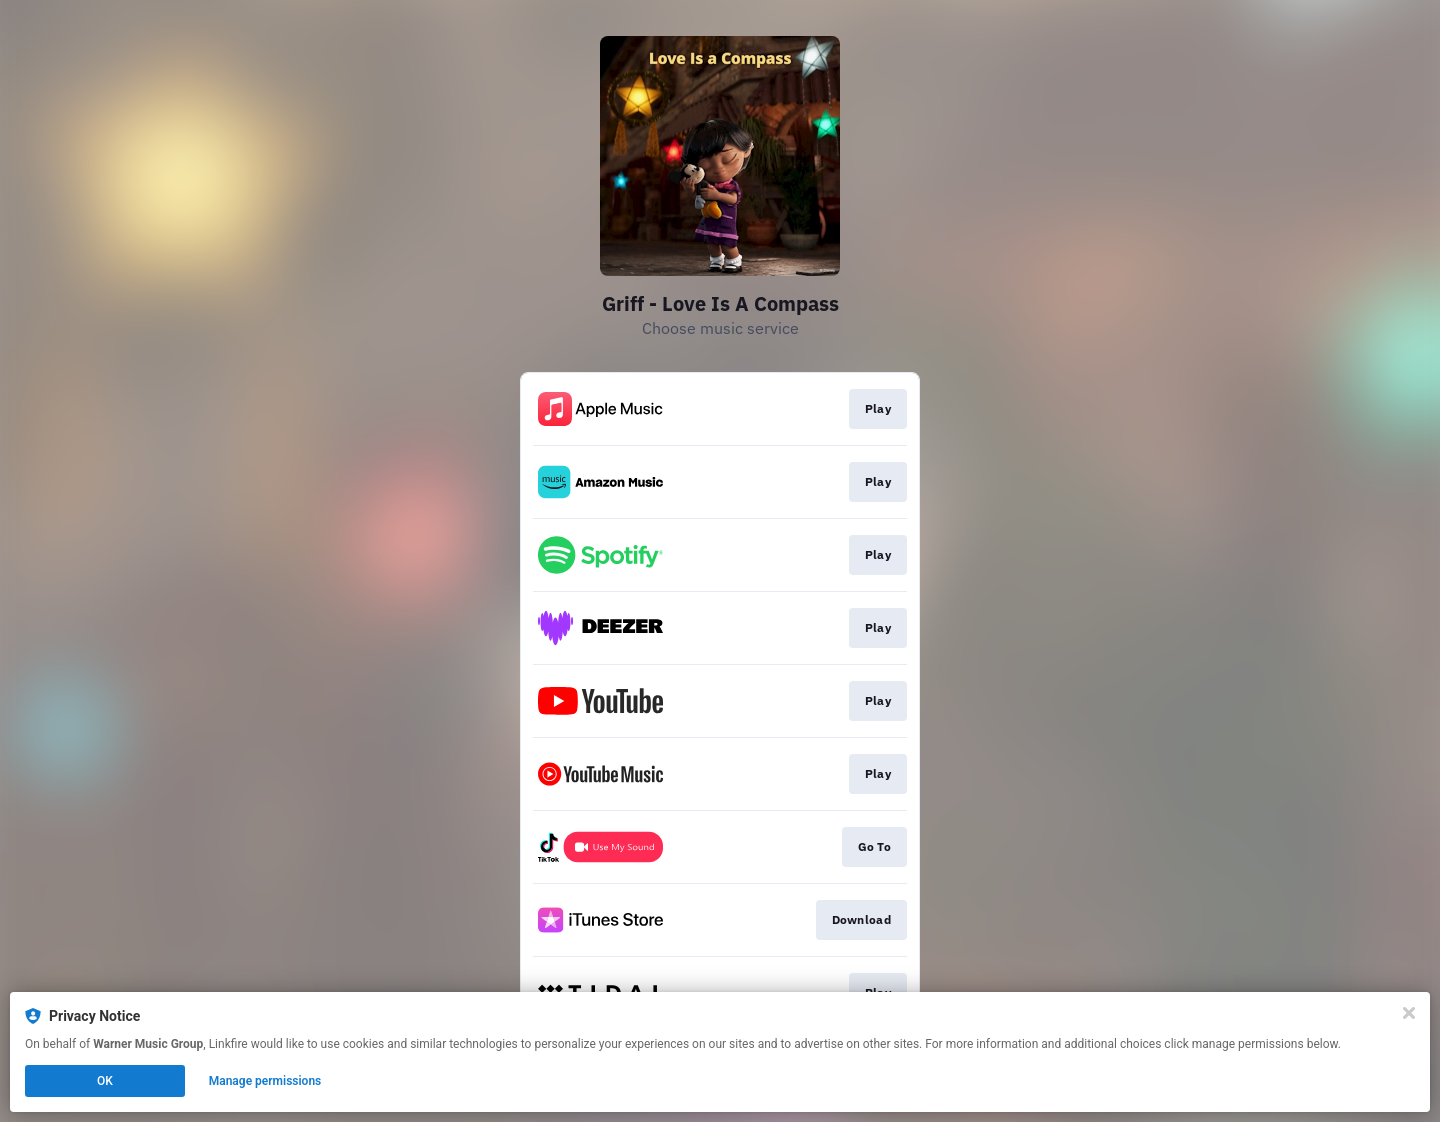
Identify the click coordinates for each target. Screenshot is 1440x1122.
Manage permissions (265, 1081)
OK (105, 1081)
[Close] (1409, 1013)
